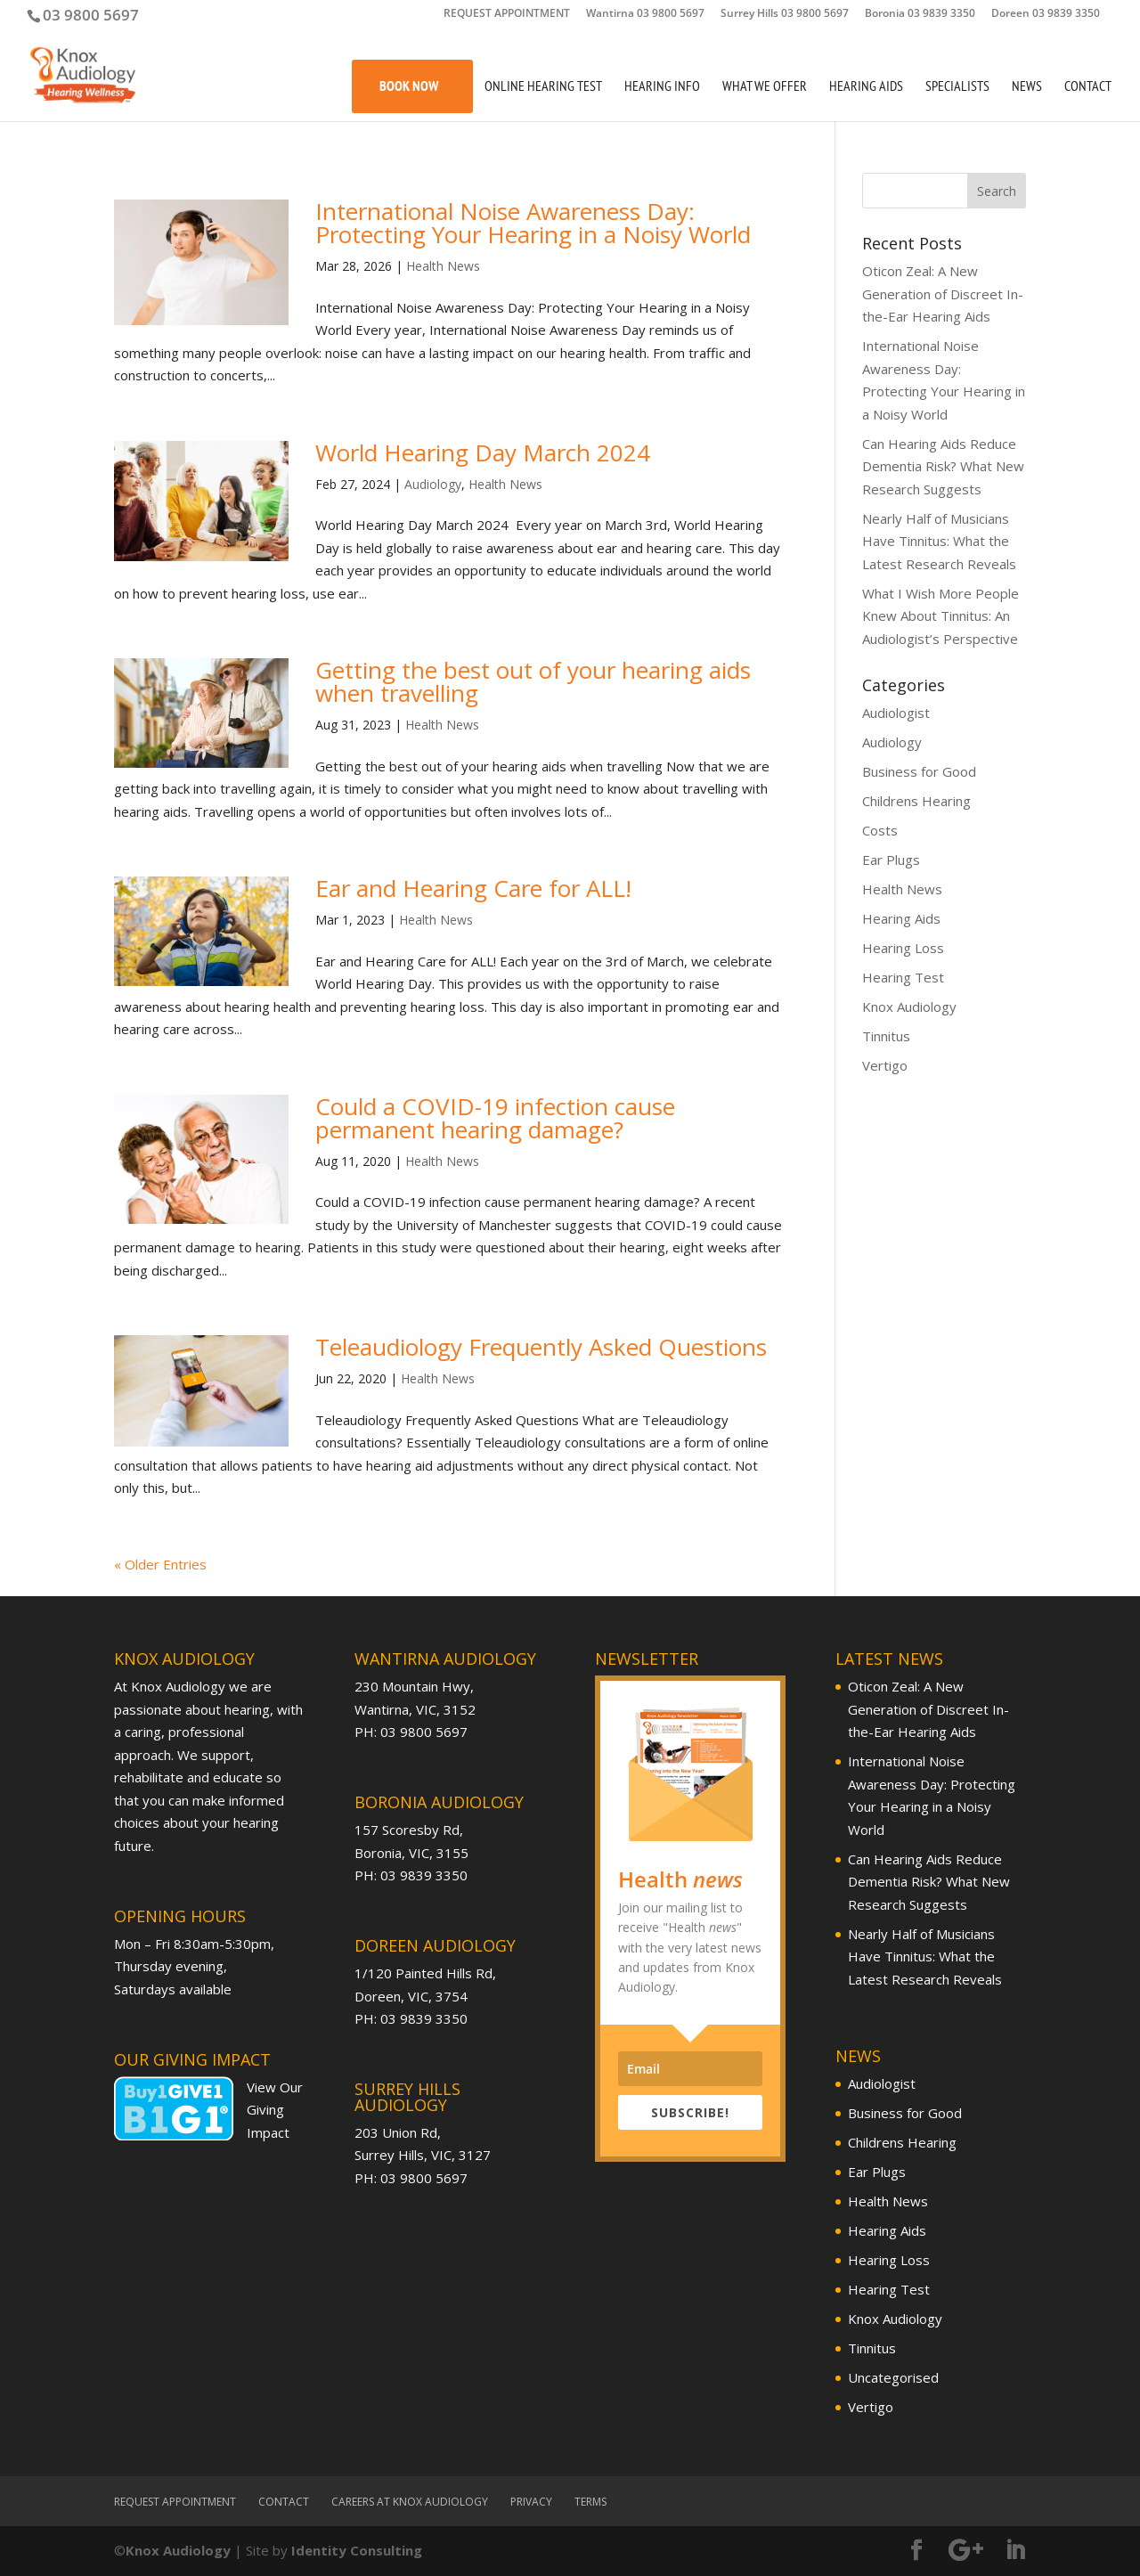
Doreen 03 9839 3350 (1045, 14)
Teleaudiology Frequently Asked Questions (541, 1347)
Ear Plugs (891, 859)
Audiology (432, 484)
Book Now (408, 85)
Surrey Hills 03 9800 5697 (785, 14)
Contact (1088, 86)
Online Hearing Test (543, 86)
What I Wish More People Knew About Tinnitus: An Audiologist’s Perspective (940, 616)
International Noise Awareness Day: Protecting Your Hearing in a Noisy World (533, 222)
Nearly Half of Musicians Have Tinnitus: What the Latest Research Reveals (939, 541)
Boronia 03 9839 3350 (920, 14)
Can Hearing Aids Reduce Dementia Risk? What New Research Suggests (943, 466)
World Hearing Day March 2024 (485, 452)
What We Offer (764, 86)
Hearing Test (903, 977)
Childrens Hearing (916, 801)
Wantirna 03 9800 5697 (645, 14)
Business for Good (919, 771)
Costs (880, 830)
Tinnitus (886, 1036)
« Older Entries (160, 1564)
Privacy (531, 2501)
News (1027, 86)
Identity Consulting (356, 2550)
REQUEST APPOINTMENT (507, 14)
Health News (443, 265)
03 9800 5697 (91, 14)
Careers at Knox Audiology (409, 2501)
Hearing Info (662, 86)
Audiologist (896, 712)
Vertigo (885, 1065)
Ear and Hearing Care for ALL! (473, 888)
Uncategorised (893, 2377)
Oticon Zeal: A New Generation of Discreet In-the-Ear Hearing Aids (942, 293)
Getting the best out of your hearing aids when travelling (533, 681)
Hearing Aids (866, 86)
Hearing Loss (903, 948)
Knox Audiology (909, 1006)
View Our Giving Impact (275, 2109)
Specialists (957, 86)
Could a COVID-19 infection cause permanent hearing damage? (495, 1117)
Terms (590, 2501)
